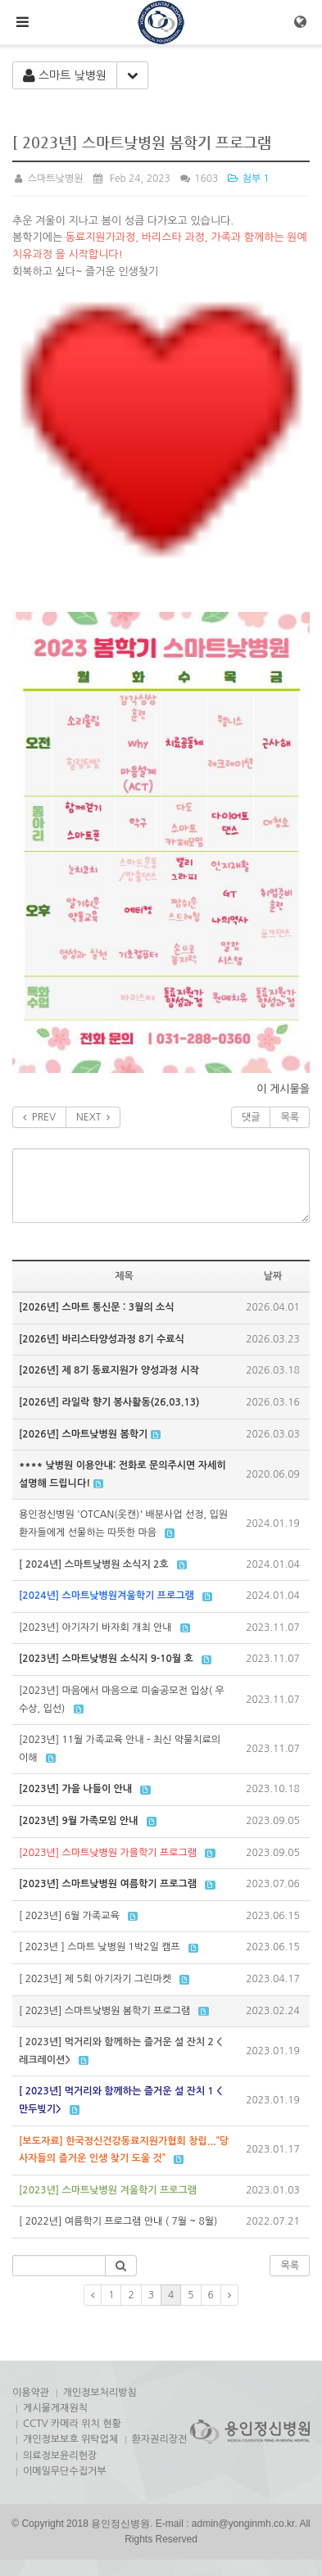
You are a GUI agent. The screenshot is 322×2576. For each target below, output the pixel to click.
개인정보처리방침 (100, 2392)
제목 (124, 1276)
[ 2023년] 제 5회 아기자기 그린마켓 (95, 1979)
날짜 (273, 1276)
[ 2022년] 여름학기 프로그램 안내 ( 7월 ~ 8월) (118, 2221)
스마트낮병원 (47, 178)
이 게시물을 (283, 1089)
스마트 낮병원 (65, 76)
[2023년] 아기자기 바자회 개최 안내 (95, 1627)
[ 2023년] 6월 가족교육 (69, 1916)
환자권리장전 (160, 2439)
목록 (289, 1117)
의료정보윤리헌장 (60, 2456)
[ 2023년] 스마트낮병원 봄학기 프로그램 (104, 2011)
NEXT (93, 1117)
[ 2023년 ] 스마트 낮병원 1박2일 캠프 (99, 1947)
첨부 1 (248, 178)
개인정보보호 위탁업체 (70, 2439)
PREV (39, 1117)
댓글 (251, 1117)
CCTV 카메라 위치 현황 (72, 2424)
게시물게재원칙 (55, 2408)
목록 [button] (289, 2265)
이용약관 (30, 2392)
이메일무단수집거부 (65, 2471)
